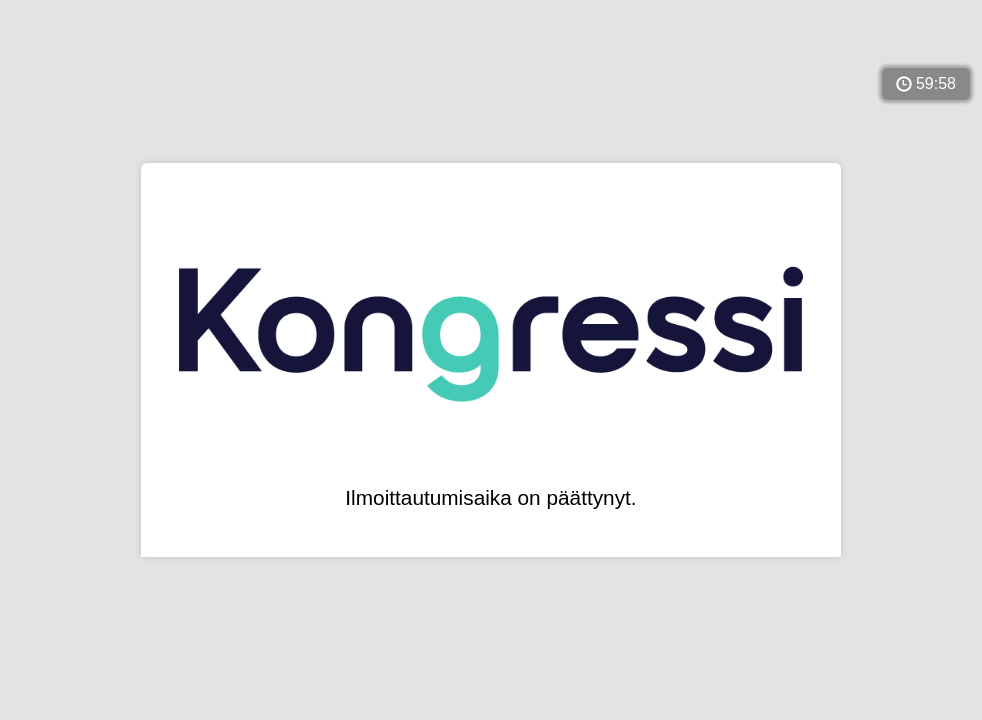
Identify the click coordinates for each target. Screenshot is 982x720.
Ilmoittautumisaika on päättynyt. (490, 498)
